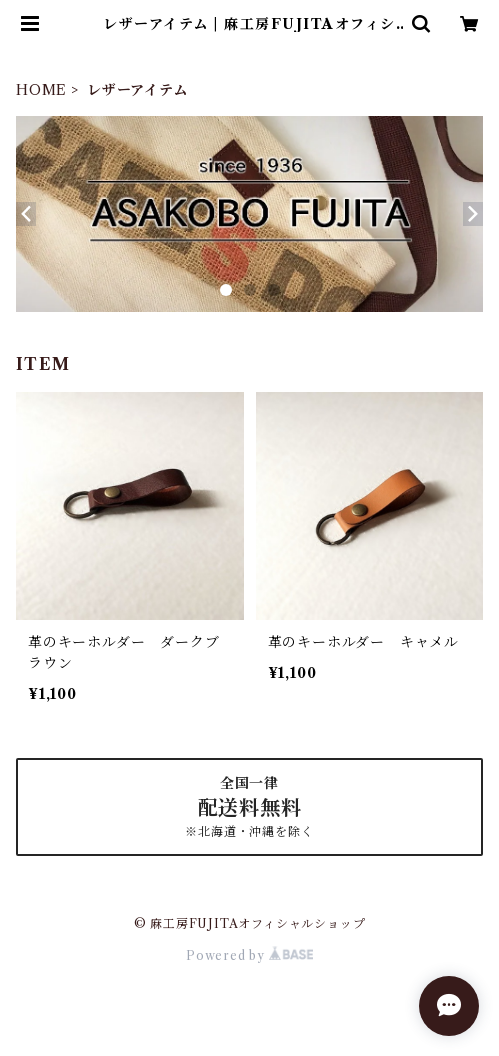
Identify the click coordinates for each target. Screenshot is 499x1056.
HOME (41, 90)
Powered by (249, 955)
